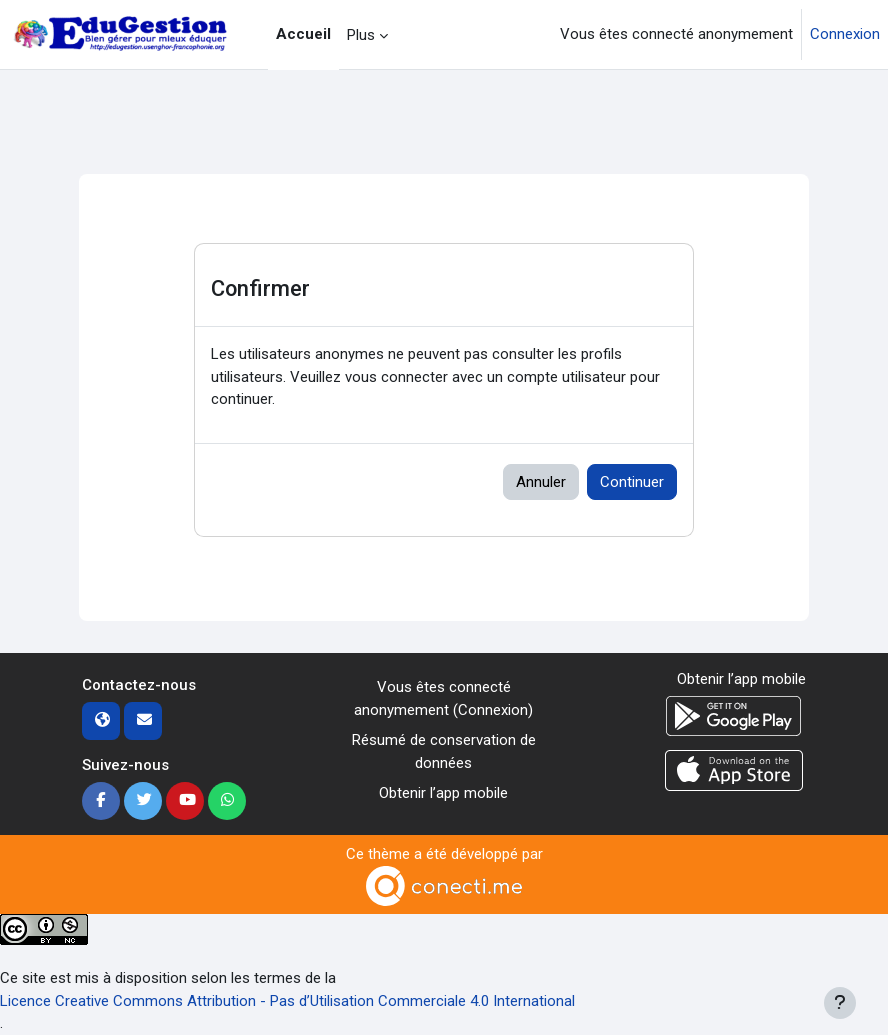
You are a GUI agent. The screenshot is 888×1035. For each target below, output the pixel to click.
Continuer (632, 482)
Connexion (845, 34)
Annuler (541, 482)
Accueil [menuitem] (303, 34)
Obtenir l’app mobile (443, 793)
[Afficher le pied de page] (840, 1003)
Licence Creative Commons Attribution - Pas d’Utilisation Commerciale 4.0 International (287, 1001)
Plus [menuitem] (361, 35)
